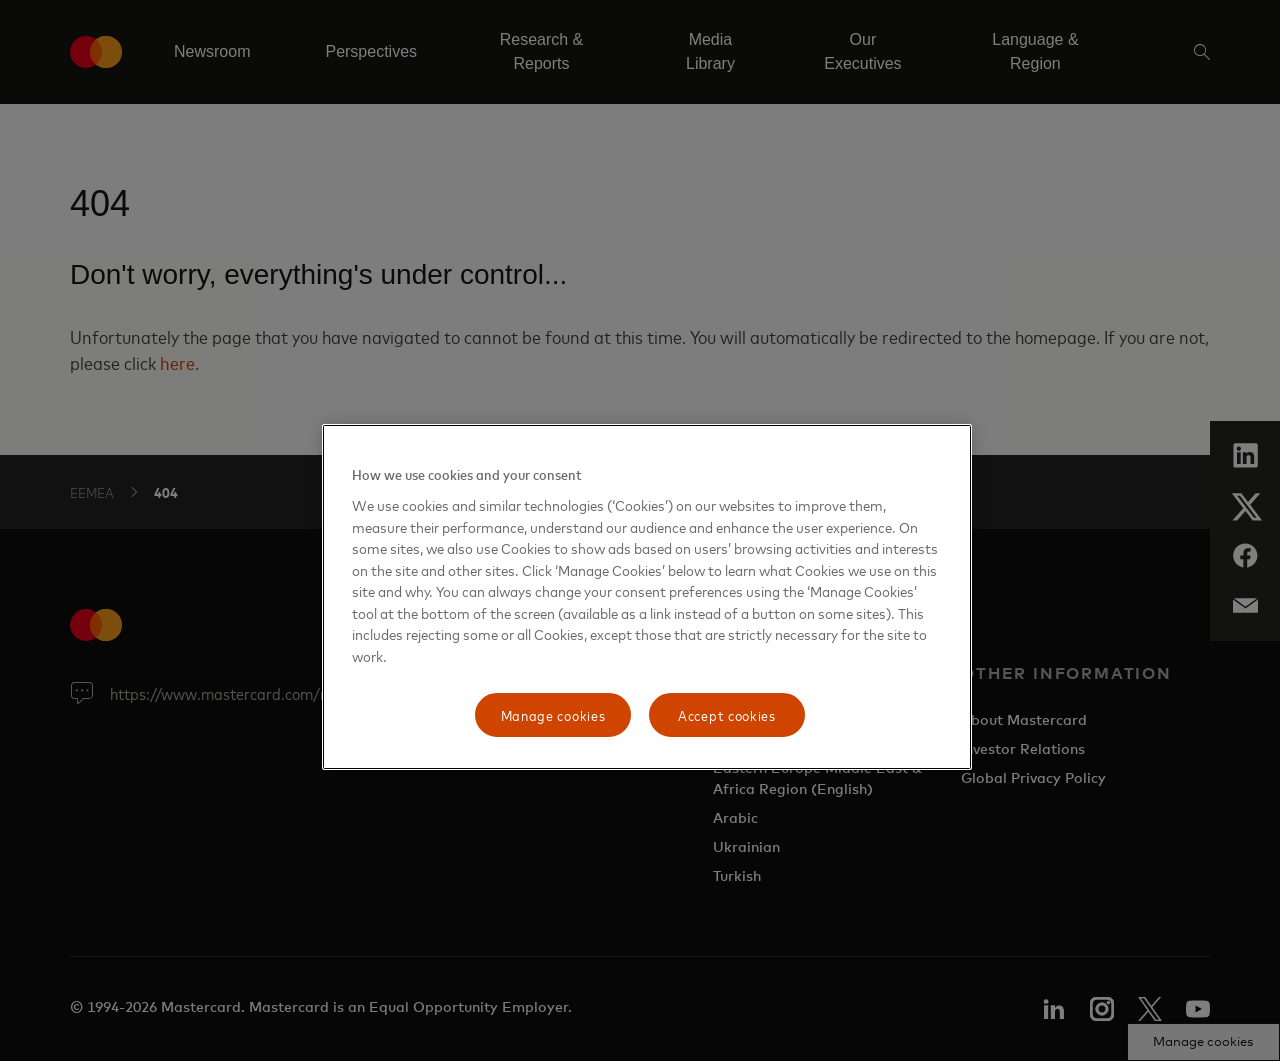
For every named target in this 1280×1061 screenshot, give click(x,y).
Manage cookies (553, 714)
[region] (647, 597)
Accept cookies (727, 714)
